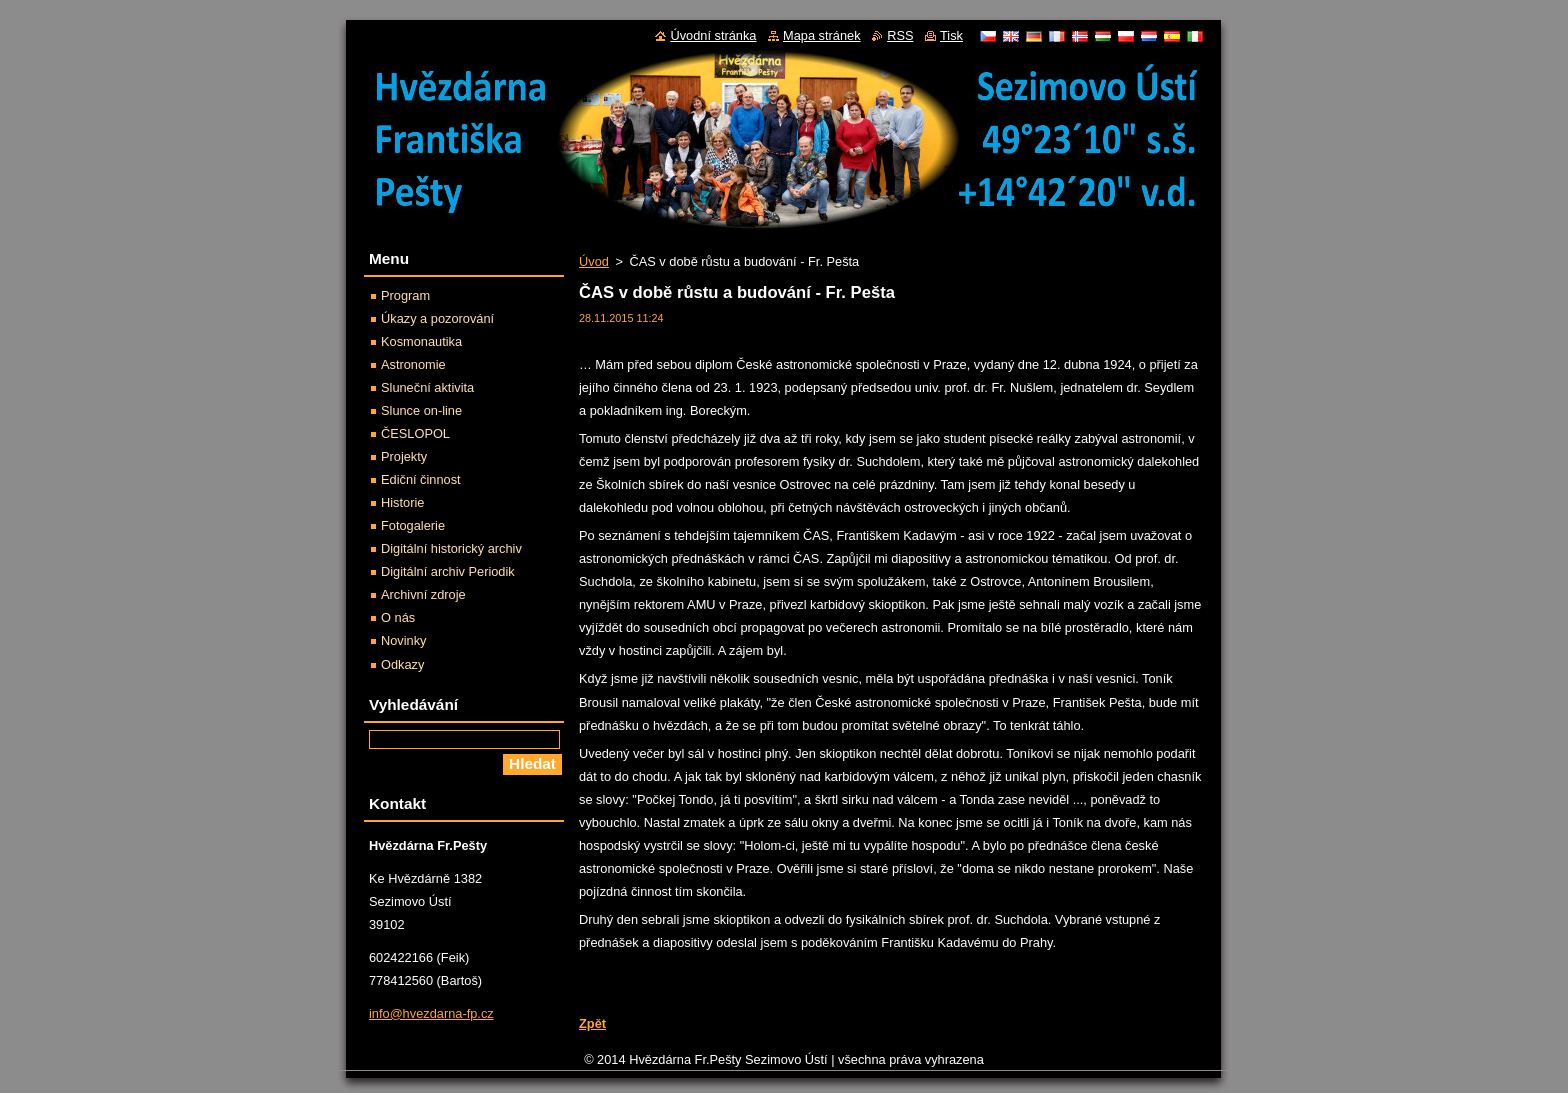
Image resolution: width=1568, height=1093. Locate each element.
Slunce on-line (421, 410)
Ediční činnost (421, 479)
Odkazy (402, 664)
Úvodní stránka (713, 35)
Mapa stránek (822, 35)
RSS (900, 35)
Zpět (592, 1023)
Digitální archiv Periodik (448, 571)
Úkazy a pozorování (437, 318)
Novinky (404, 640)
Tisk (951, 35)
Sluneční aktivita (427, 387)
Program (405, 295)
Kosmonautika (421, 341)
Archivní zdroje (423, 594)
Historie (402, 502)
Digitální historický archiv (451, 548)
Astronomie (413, 364)
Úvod (594, 261)
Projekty (404, 456)
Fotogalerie (413, 525)
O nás (398, 617)
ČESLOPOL (415, 433)
